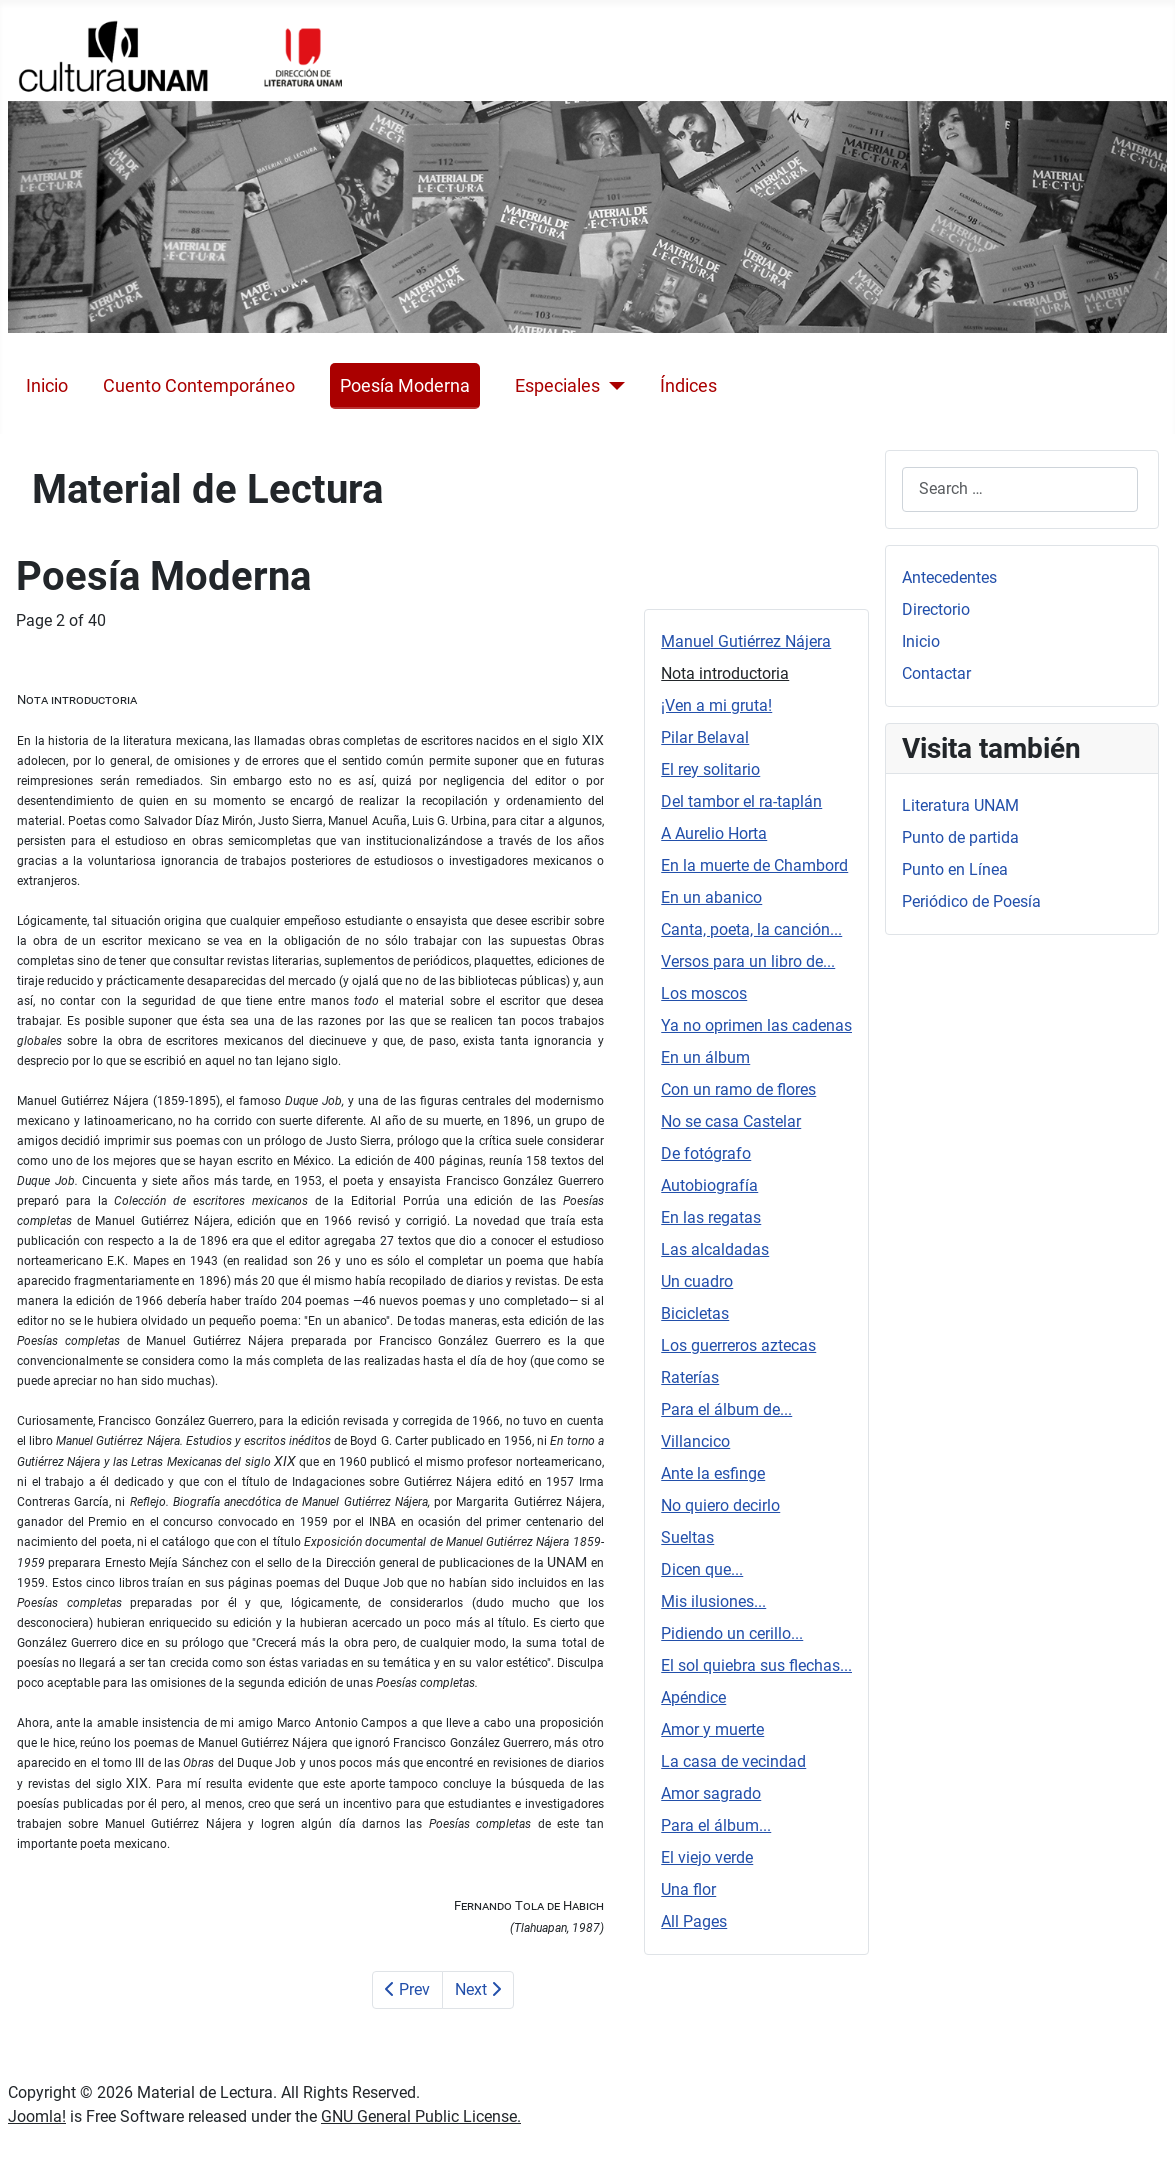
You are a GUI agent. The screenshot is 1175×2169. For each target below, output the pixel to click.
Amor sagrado (711, 1793)
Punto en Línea (955, 869)
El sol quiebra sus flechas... (756, 1665)
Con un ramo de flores (738, 1089)
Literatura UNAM (960, 805)
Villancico (695, 1441)
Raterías (690, 1377)
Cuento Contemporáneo (199, 386)
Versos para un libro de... (748, 961)
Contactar (936, 673)
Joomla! (37, 2116)
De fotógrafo (706, 1153)
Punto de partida (960, 837)
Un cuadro (697, 1281)
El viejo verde (707, 1857)
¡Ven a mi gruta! (716, 705)
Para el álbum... (716, 1825)
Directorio (936, 609)
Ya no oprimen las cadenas (756, 1025)
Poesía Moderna (405, 386)
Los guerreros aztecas (738, 1345)
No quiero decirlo (720, 1505)
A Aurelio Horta (714, 833)
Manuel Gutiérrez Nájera (746, 641)
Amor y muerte (712, 1729)
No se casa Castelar (731, 1121)
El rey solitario (710, 769)
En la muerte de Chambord (754, 865)
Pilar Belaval (705, 737)
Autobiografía (709, 1185)
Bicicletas (695, 1313)
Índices (688, 386)
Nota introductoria (725, 673)
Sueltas (687, 1537)
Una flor (688, 1889)
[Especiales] (612, 386)
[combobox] (1020, 489)
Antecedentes (949, 577)
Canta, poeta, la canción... (751, 929)
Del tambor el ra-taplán (741, 801)
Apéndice (693, 1697)
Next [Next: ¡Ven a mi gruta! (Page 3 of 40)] (478, 1989)
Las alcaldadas (715, 1249)
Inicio (47, 386)
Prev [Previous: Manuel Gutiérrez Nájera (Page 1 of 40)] (407, 1989)
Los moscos (704, 993)
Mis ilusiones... (713, 1601)
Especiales (557, 386)
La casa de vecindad (733, 1761)
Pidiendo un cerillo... (732, 1633)
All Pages (694, 1921)
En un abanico (711, 897)
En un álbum (705, 1057)
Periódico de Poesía (971, 901)
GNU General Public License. (421, 2116)
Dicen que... (702, 1569)
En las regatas (711, 1217)
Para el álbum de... (726, 1409)
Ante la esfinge (713, 1473)
